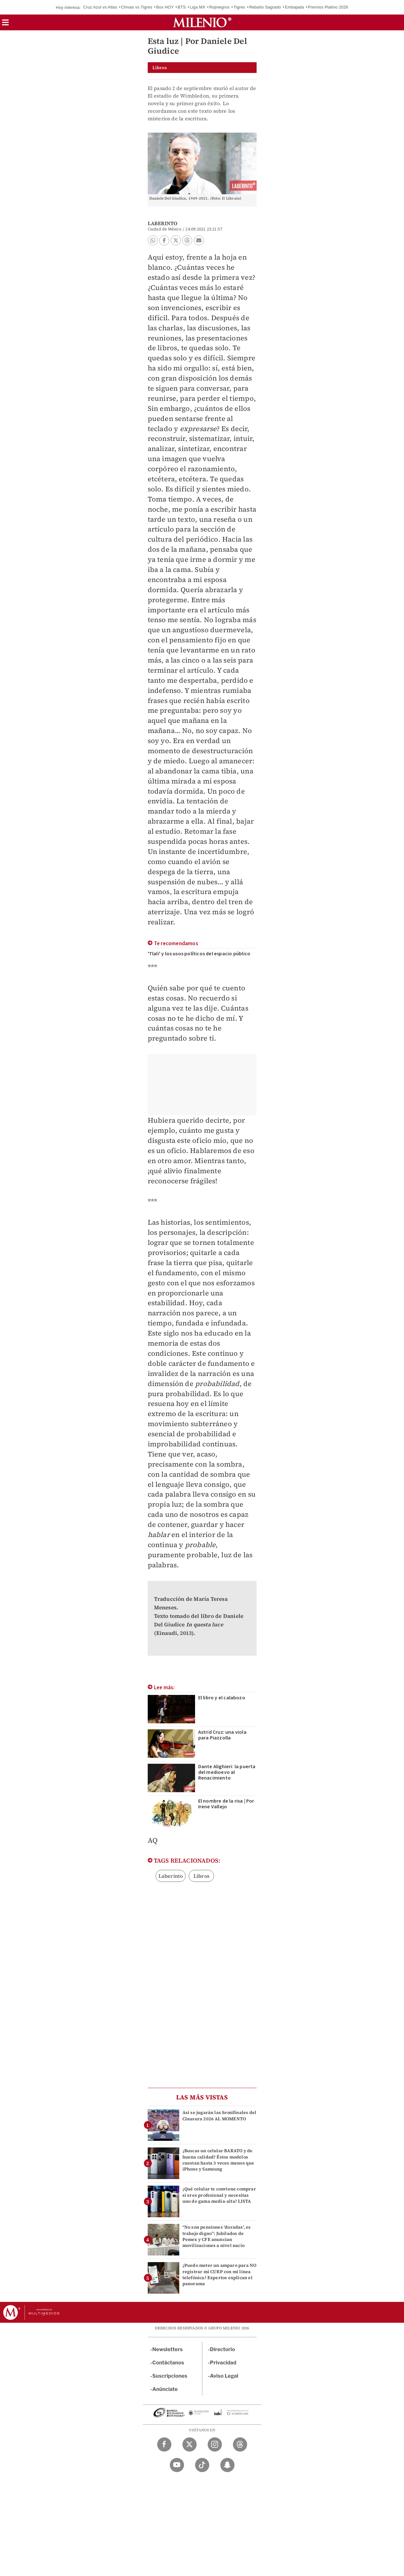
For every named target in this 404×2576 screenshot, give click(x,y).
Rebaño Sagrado (265, 7)
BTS (182, 7)
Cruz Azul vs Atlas (100, 7)
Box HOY (165, 7)
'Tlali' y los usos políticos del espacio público (199, 953)
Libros (201, 1875)
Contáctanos (168, 2363)
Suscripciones (169, 2376)
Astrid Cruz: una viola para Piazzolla (222, 1735)
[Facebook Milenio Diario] (164, 2444)
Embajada (294, 7)
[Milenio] (202, 22)
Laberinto (170, 1875)
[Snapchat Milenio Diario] (227, 2465)
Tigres (239, 7)
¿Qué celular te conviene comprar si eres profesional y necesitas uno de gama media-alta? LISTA (219, 2195)
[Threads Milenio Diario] (240, 2444)
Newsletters (167, 2349)
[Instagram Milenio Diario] (215, 2444)
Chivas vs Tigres (136, 7)
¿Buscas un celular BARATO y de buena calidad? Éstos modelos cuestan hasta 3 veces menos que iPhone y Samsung (218, 2159)
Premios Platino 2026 (328, 7)
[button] (5, 24)
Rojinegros (219, 7)
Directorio (222, 2349)
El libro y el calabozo (221, 1697)
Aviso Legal (224, 2376)
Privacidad (223, 2363)
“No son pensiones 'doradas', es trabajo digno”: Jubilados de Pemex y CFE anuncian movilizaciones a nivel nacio (216, 2236)
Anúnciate (165, 2389)
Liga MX (197, 7)
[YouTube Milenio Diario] (177, 2465)
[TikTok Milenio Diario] (202, 2465)
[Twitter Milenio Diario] (189, 2444)
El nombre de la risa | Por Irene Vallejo (226, 1804)
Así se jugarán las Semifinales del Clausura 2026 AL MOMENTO (219, 2115)
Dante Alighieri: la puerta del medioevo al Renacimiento (227, 1772)
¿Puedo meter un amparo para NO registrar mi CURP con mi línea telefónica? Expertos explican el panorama (219, 2274)
